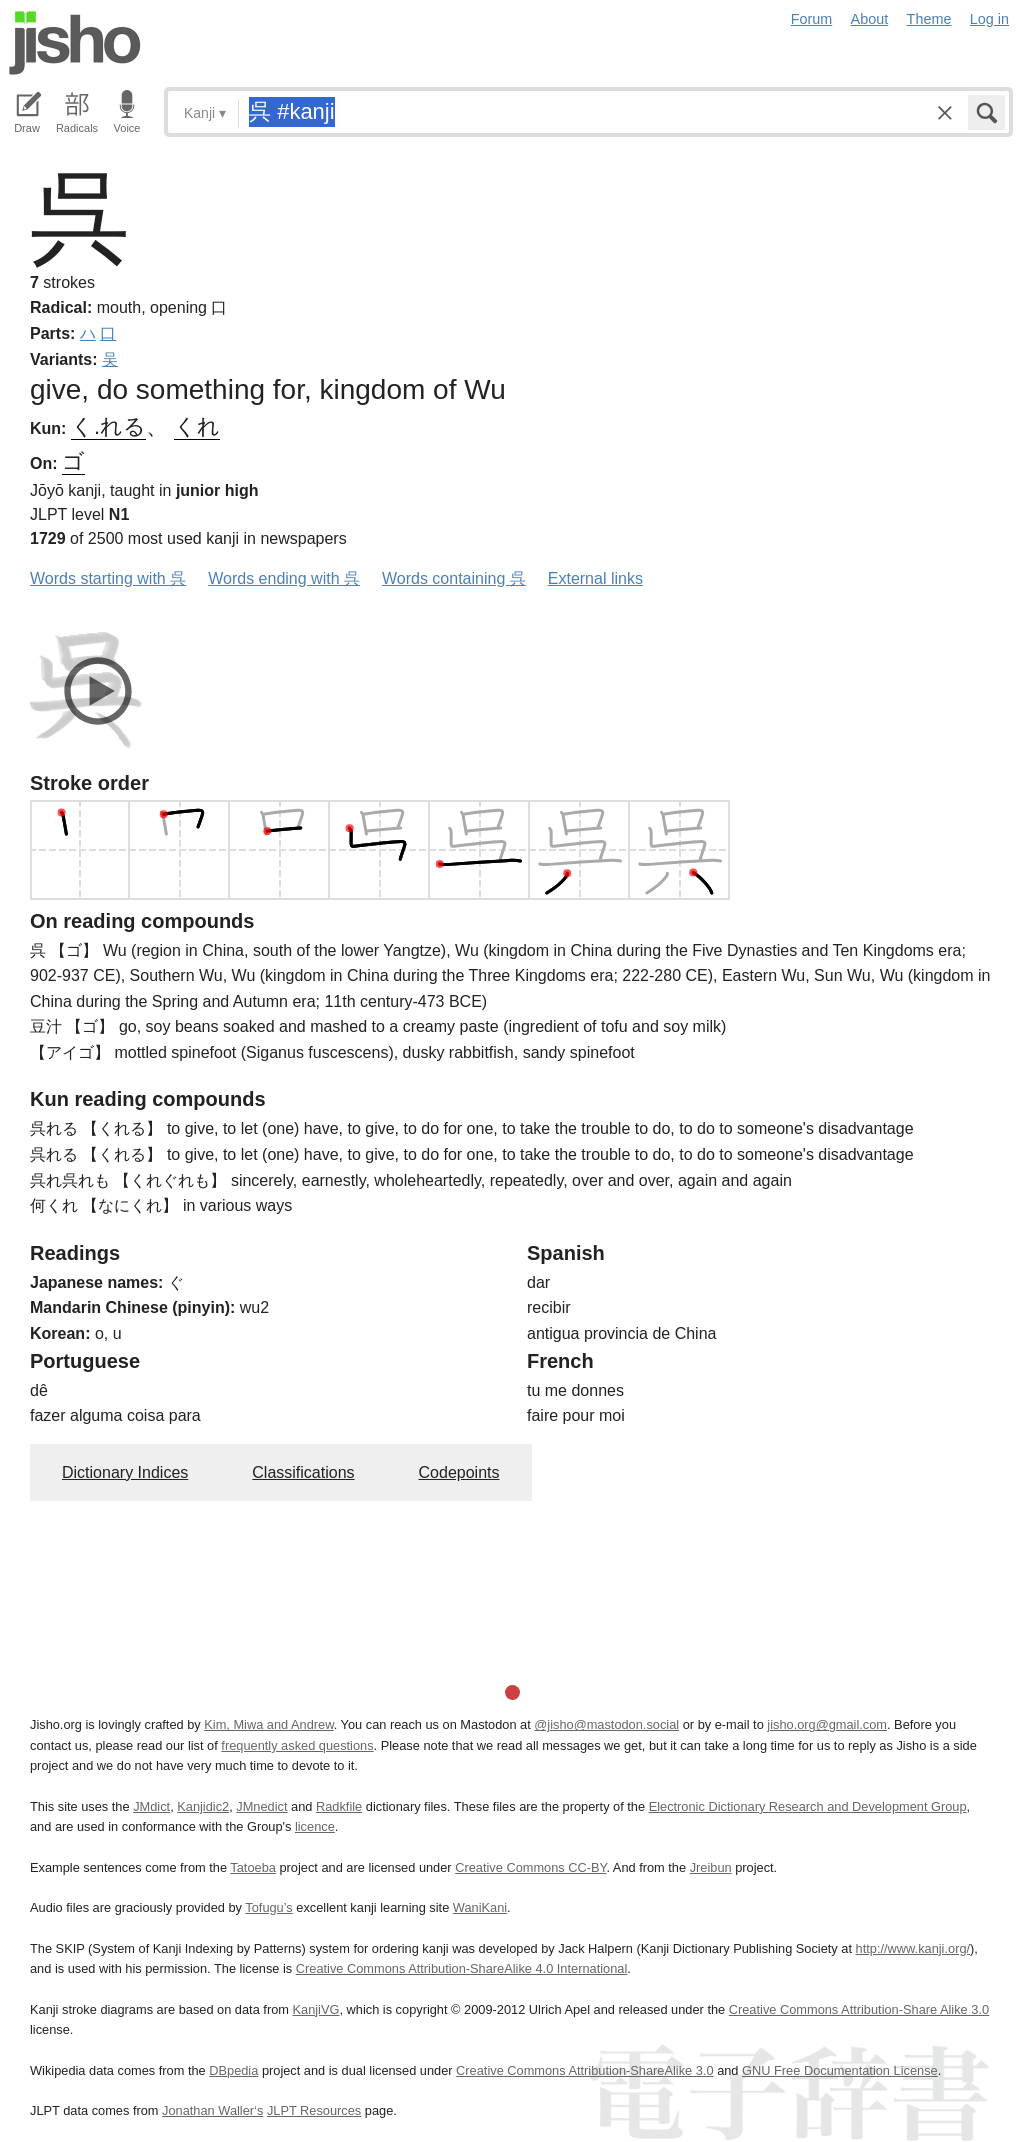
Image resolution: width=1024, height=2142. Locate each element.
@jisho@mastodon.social (606, 1724)
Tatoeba (253, 1867)
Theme (929, 19)
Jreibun (711, 1867)
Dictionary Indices (125, 1472)
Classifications (303, 1472)
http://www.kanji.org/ (913, 1948)
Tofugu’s (268, 1907)
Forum (812, 19)
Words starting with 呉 (108, 578)
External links (595, 578)
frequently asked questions (297, 1745)
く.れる (108, 426)
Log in (989, 19)
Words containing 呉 (454, 578)
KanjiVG (315, 2009)
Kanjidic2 (203, 1806)
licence (315, 1826)
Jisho (75, 43)
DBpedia (233, 2070)
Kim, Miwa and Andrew (268, 1724)
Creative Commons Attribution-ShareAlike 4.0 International (461, 1968)
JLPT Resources (314, 2110)
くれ (197, 426)
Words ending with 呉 (284, 578)
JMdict (151, 1806)
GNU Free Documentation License (840, 2070)
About (870, 19)
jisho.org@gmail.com (827, 1724)
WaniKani (480, 1907)
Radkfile (339, 1806)
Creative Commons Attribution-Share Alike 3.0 (859, 2009)
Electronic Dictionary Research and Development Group (808, 1806)
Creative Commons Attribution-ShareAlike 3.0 (584, 2070)
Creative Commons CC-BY (530, 1867)
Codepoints (459, 1472)
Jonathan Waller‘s (212, 2110)
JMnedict (261, 1806)
